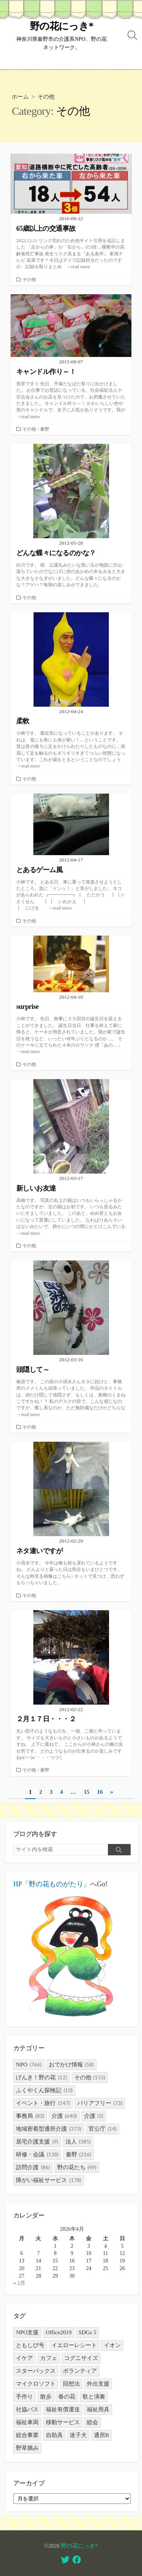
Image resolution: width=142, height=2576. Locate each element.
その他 (29, 279)
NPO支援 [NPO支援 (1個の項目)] (27, 2332)
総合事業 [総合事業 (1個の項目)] (27, 2435)
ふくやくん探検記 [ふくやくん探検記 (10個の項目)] (44, 2090)
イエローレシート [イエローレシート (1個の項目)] (74, 2345)
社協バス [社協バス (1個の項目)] (27, 2409)
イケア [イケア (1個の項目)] (24, 2358)
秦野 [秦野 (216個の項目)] (79, 2154)
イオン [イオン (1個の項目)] (112, 2345)
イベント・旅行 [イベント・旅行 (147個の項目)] (43, 2103)
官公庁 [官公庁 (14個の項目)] (103, 2129)
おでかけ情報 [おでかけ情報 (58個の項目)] (71, 2065)
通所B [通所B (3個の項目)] (101, 2435)
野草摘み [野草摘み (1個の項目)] (27, 2448)
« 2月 (19, 2283)
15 (86, 1792)
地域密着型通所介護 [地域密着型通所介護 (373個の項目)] (48, 2129)
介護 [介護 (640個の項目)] (64, 2116)
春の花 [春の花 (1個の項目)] (66, 2397)
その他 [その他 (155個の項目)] (90, 2077)
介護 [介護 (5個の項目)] (94, 2116)
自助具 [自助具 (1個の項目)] (54, 2435)
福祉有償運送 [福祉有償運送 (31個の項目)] (63, 2409)
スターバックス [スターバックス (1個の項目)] (36, 2371)
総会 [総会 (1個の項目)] (92, 2422)
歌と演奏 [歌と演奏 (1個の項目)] (94, 2397)
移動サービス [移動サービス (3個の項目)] (63, 2422)
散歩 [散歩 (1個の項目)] (45, 2397)
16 (100, 1792)
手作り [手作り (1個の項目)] (24, 2397)
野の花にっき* (79, 2546)
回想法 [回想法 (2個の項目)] (71, 2384)
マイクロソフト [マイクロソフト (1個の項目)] (36, 2384)
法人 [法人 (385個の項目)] (78, 2142)
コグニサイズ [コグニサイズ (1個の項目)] (81, 2358)
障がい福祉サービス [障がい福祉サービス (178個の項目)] (48, 2180)
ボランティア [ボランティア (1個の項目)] (80, 2371)
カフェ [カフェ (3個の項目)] (48, 2358)
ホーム (20, 97)
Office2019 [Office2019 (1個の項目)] (59, 2332)
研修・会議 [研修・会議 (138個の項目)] (37, 2154)
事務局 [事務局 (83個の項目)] (30, 2116)
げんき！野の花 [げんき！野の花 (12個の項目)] (41, 2077)
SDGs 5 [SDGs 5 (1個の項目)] (87, 2332)
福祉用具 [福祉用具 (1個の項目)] (98, 2409)
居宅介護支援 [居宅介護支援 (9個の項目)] (37, 2142)
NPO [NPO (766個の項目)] (29, 2065)
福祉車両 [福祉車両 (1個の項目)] (27, 2422)
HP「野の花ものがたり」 (51, 1884)
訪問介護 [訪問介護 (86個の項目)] (33, 2167)
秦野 (44, 429)
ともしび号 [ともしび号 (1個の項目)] (30, 2345)
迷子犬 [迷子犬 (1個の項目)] (78, 2435)
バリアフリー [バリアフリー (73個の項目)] (100, 2103)
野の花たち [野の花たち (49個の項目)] (77, 2167)
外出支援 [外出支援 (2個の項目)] (98, 2384)
